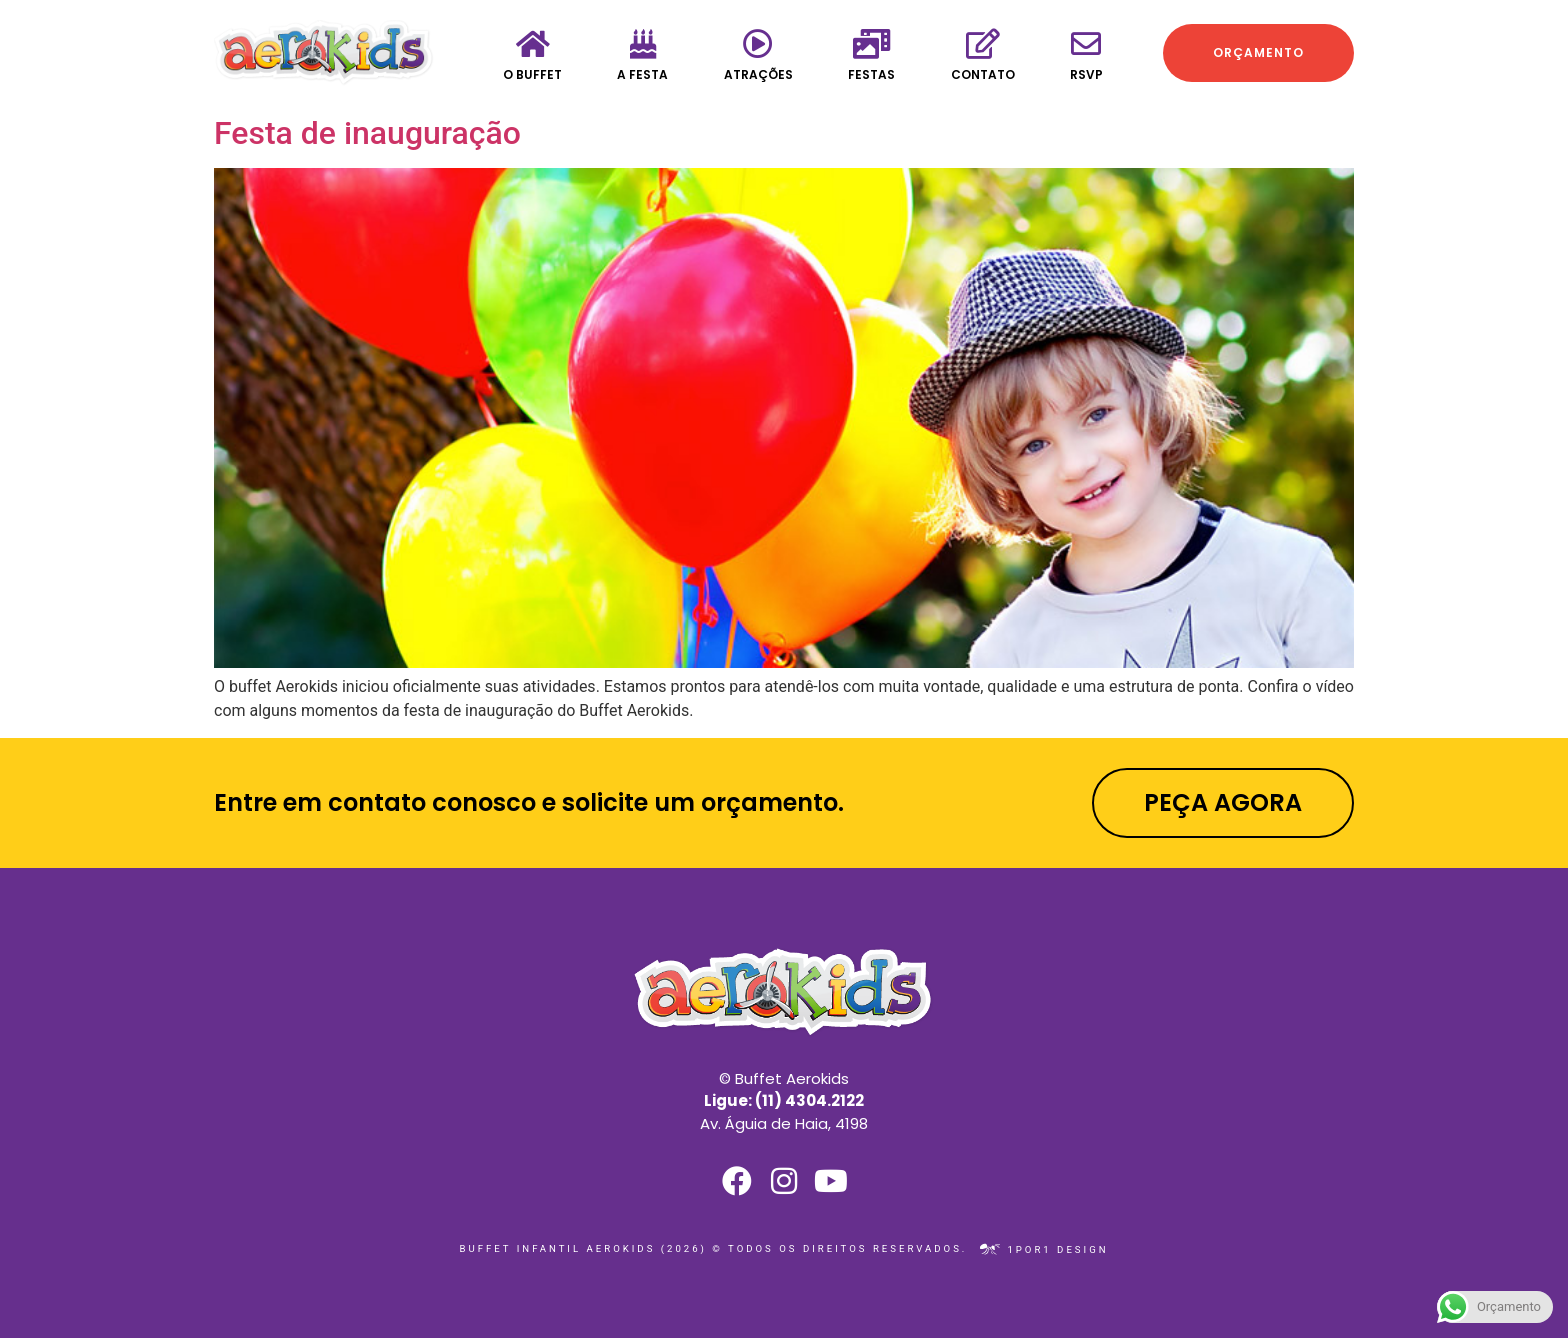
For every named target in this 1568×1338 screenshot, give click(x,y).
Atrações (758, 74)
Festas (871, 74)
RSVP (1086, 74)
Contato (983, 74)
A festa (642, 74)
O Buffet (532, 74)
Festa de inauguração (367, 133)
